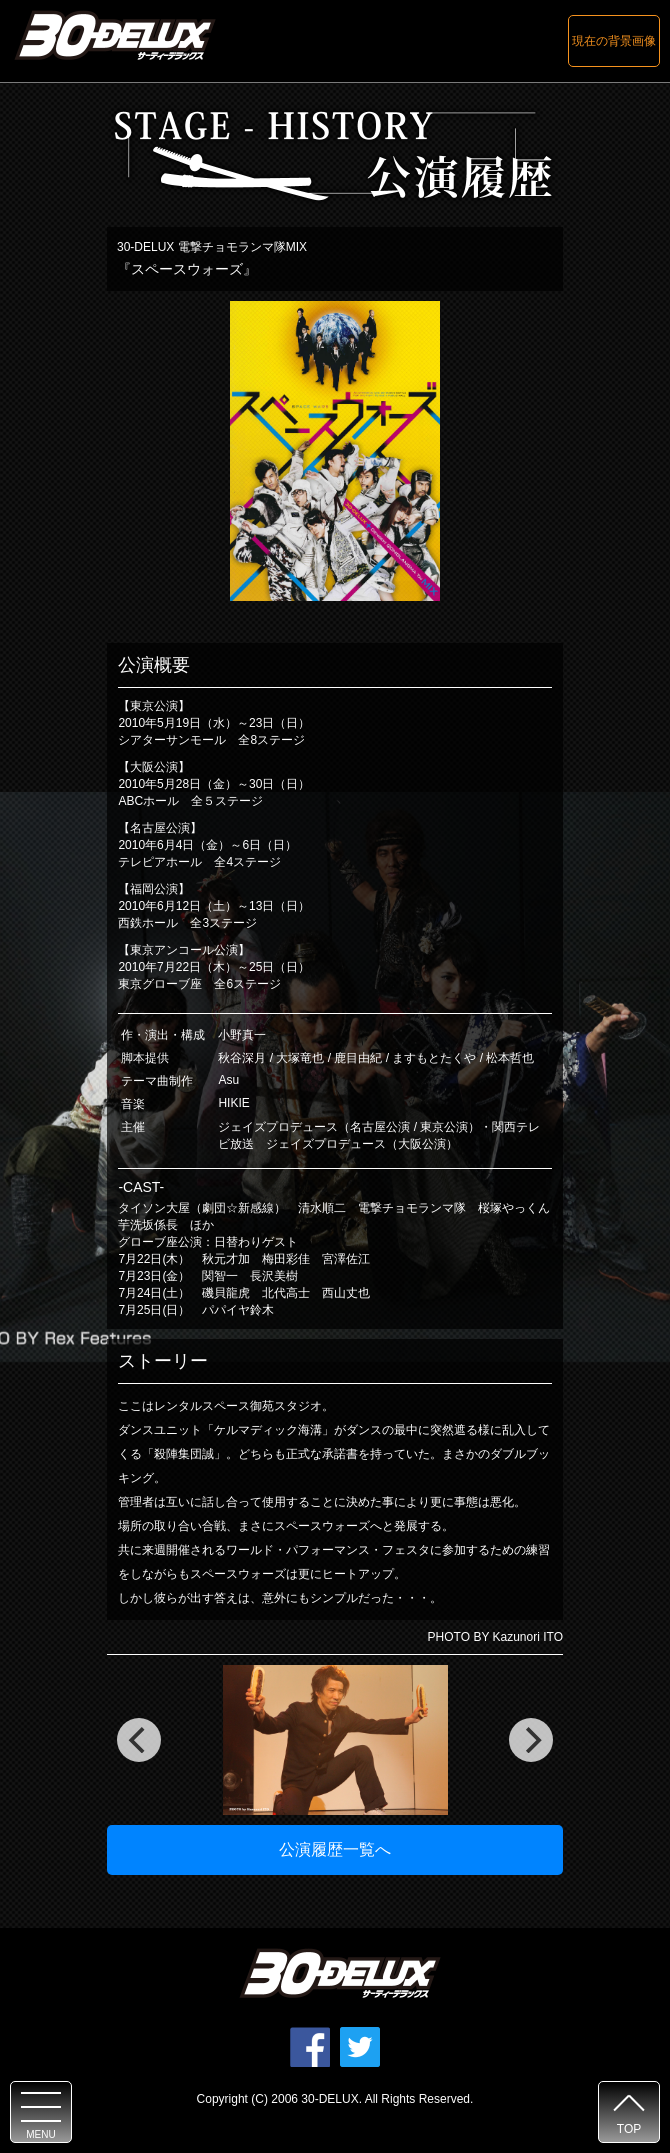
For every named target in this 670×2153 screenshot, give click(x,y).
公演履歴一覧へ (335, 1849)
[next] (531, 1740)
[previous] (139, 1740)
